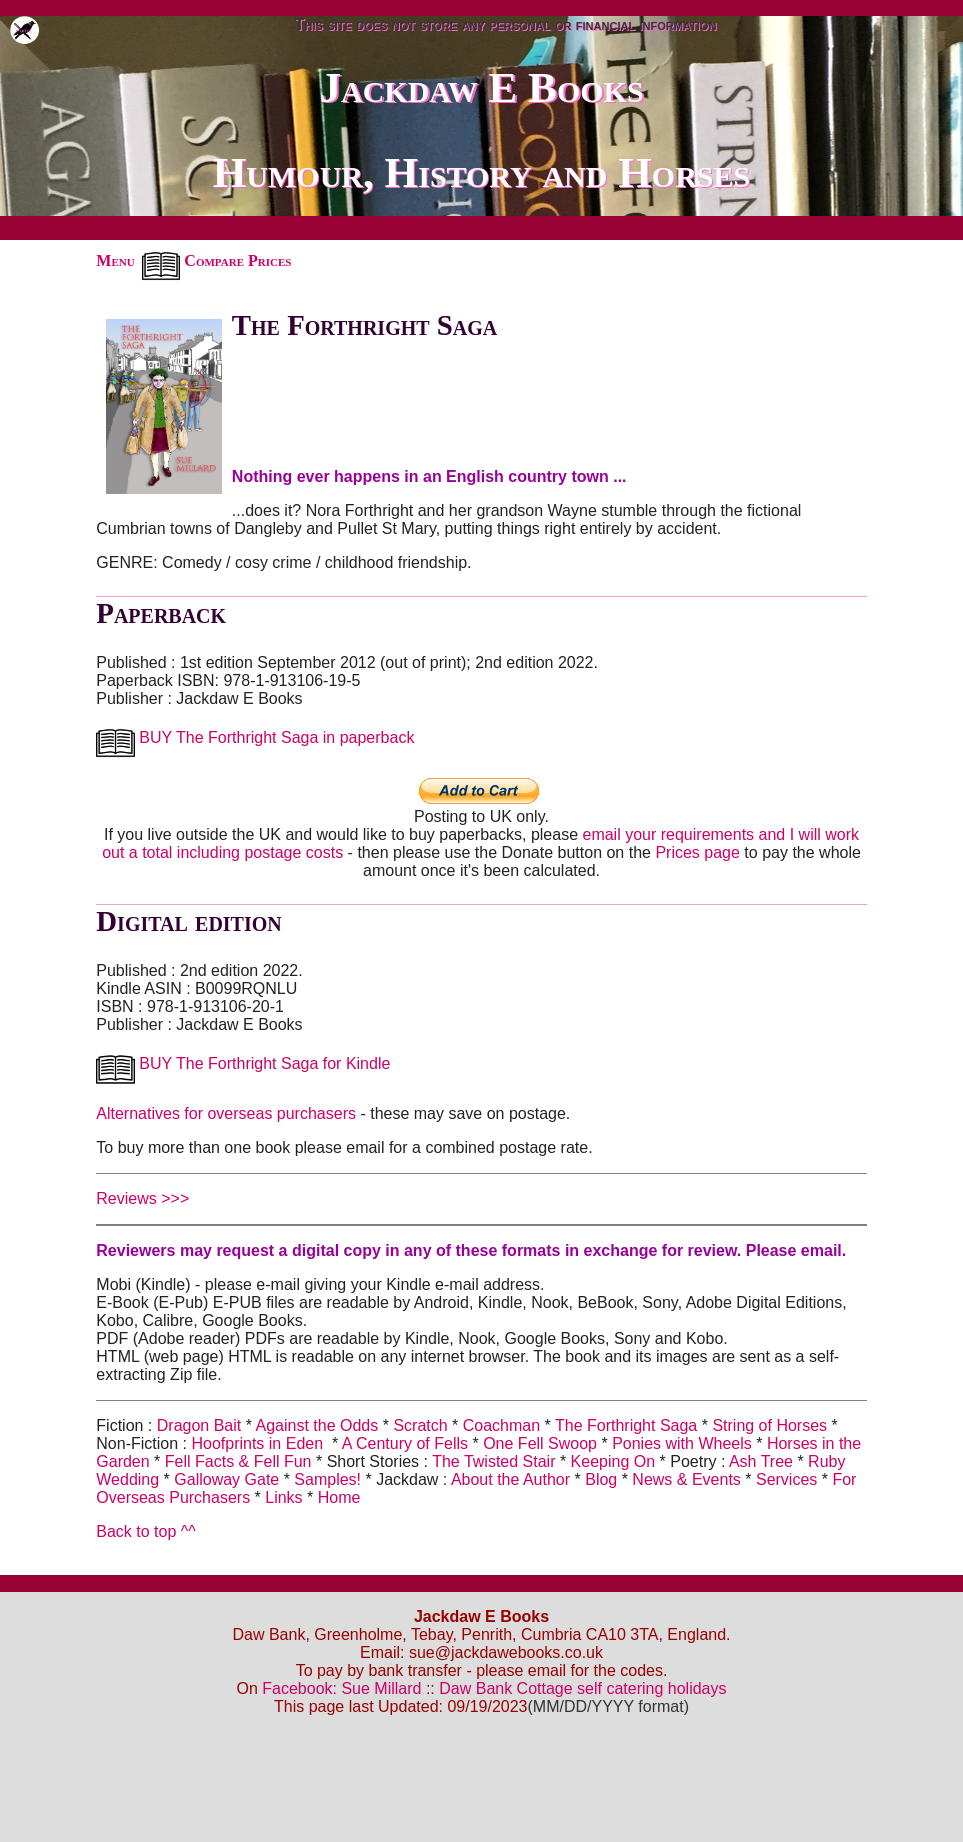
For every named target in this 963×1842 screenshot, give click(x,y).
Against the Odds (317, 1425)
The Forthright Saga (628, 1425)
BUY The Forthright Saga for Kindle (243, 1063)
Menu (115, 260)
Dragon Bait (199, 1425)
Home (339, 1497)
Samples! (327, 1479)
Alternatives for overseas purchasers (226, 1113)
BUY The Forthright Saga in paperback (255, 737)
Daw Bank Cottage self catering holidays (582, 1688)
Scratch (420, 1425)
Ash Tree (761, 1461)
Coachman (501, 1425)
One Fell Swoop (540, 1443)
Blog (601, 1479)
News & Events (686, 1479)
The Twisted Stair (496, 1461)
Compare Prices (217, 260)
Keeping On (613, 1461)
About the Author (510, 1479)
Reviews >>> (142, 1198)
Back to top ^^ (146, 1531)
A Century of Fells (405, 1443)
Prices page (697, 852)
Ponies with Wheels (682, 1443)
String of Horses (769, 1425)
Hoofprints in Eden (257, 1443)
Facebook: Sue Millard (341, 1688)
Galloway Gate (226, 1479)
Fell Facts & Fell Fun (240, 1461)
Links (283, 1497)
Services (789, 1479)
